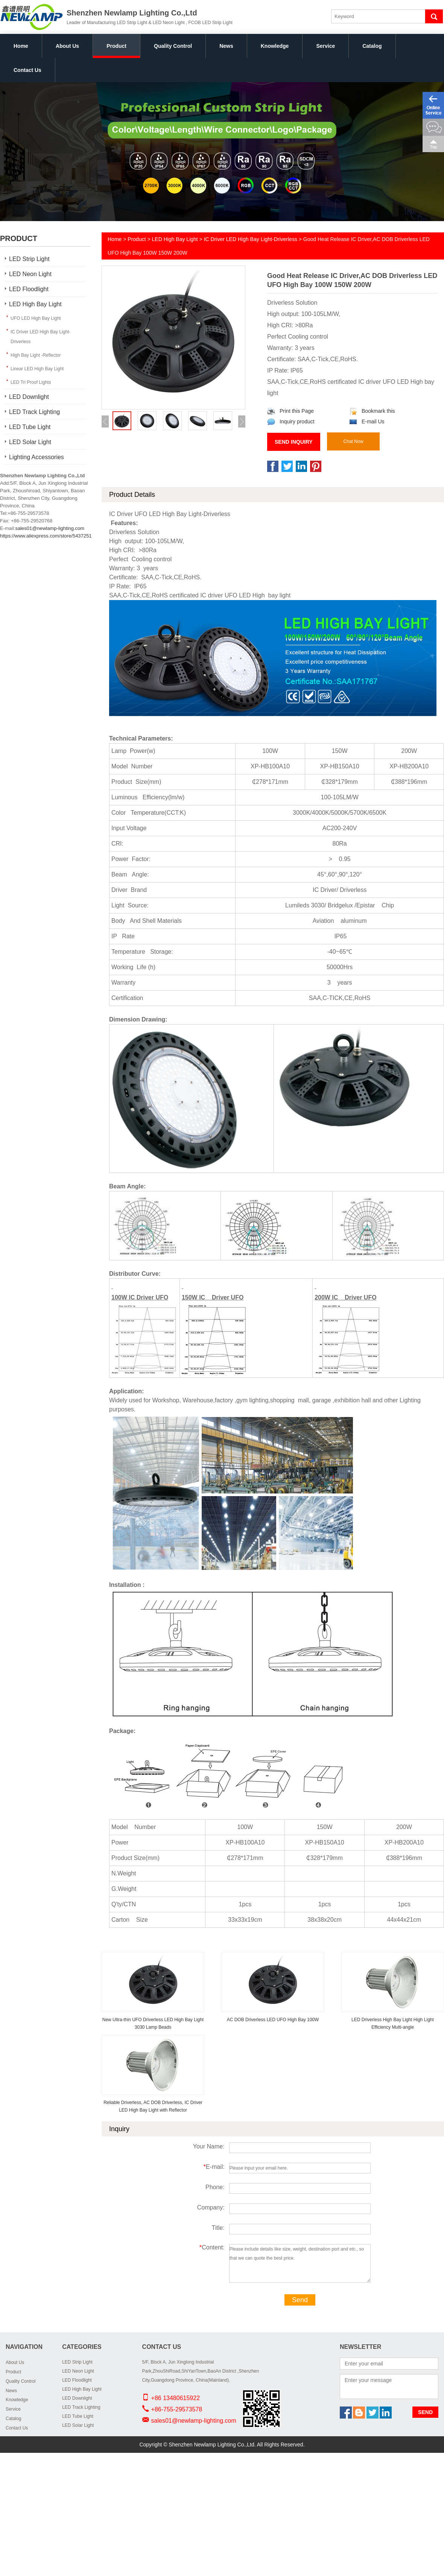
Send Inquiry (294, 442)
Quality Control (173, 46)
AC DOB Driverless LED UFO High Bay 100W (273, 2019)
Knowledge (275, 46)
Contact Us (27, 70)
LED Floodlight (29, 289)
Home (21, 46)
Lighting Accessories (36, 457)
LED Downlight (29, 397)
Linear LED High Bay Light (37, 368)
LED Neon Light (30, 274)
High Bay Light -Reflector (36, 355)
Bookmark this (372, 411)
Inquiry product (291, 421)
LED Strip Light (29, 259)
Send (300, 2300)
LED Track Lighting (34, 412)
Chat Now (353, 441)
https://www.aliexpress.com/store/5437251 (46, 536)
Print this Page (290, 411)
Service (325, 46)
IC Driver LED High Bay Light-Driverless (40, 336)
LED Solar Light (30, 442)
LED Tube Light (29, 427)
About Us (67, 46)
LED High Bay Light (35, 304)
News (226, 46)
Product (116, 46)
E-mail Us (367, 421)
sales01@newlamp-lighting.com (49, 528)
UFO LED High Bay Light (36, 318)
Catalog (372, 46)
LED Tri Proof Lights (31, 382)
